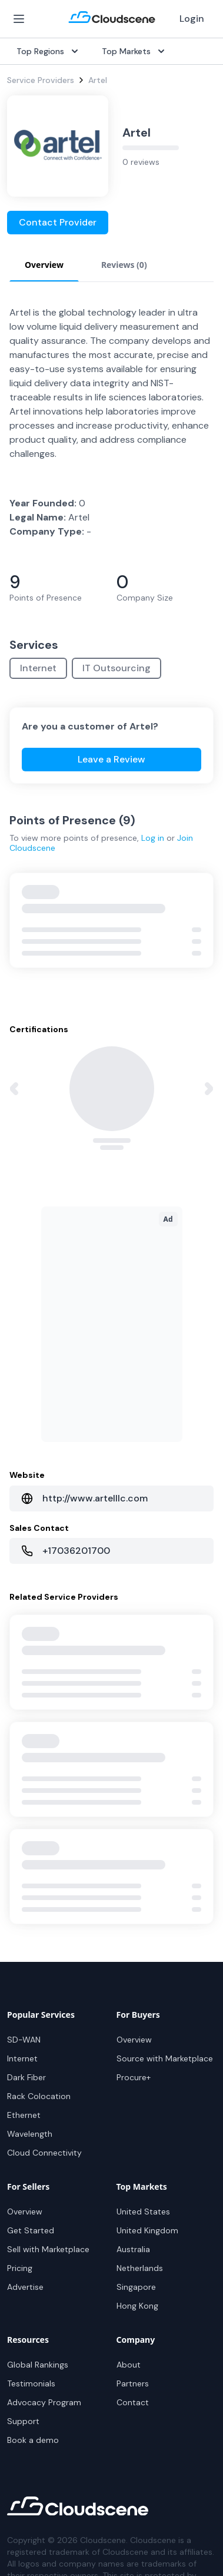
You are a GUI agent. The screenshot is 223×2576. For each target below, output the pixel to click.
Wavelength (29, 2134)
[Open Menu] (19, 19)
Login (191, 18)
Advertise (25, 2287)
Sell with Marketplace (48, 2249)
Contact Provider (57, 222)
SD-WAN (24, 2039)
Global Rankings (37, 2364)
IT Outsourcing (116, 668)
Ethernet (24, 2115)
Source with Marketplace (165, 2058)
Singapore (136, 2287)
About (129, 2364)
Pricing (19, 2268)
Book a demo (33, 2440)
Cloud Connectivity (44, 2152)
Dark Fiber (26, 2077)
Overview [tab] (44, 264)
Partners (133, 2383)
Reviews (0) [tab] (124, 264)
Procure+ (134, 2077)
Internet (38, 668)
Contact (133, 2402)
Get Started (30, 2230)
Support (23, 2421)
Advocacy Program (44, 2402)
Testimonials (31, 2383)
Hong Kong (137, 2305)
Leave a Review (111, 759)
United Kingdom (147, 2230)
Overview (134, 2039)
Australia (133, 2249)
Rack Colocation (39, 2096)
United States (143, 2211)
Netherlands (140, 2268)
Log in (152, 838)
